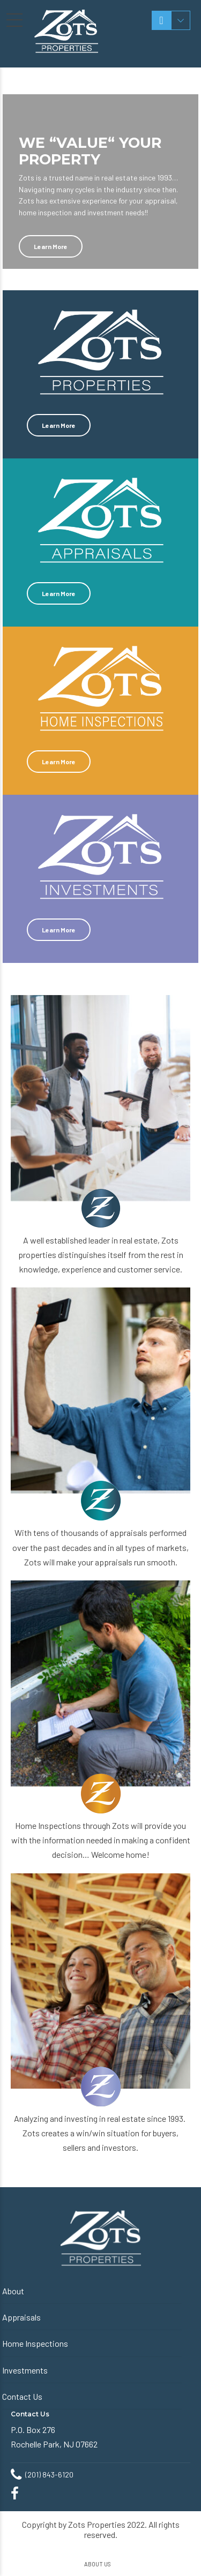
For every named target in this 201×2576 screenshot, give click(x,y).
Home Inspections (35, 2343)
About (13, 2291)
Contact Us (22, 2396)
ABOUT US (97, 2563)
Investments (25, 2370)
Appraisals (21, 2317)
